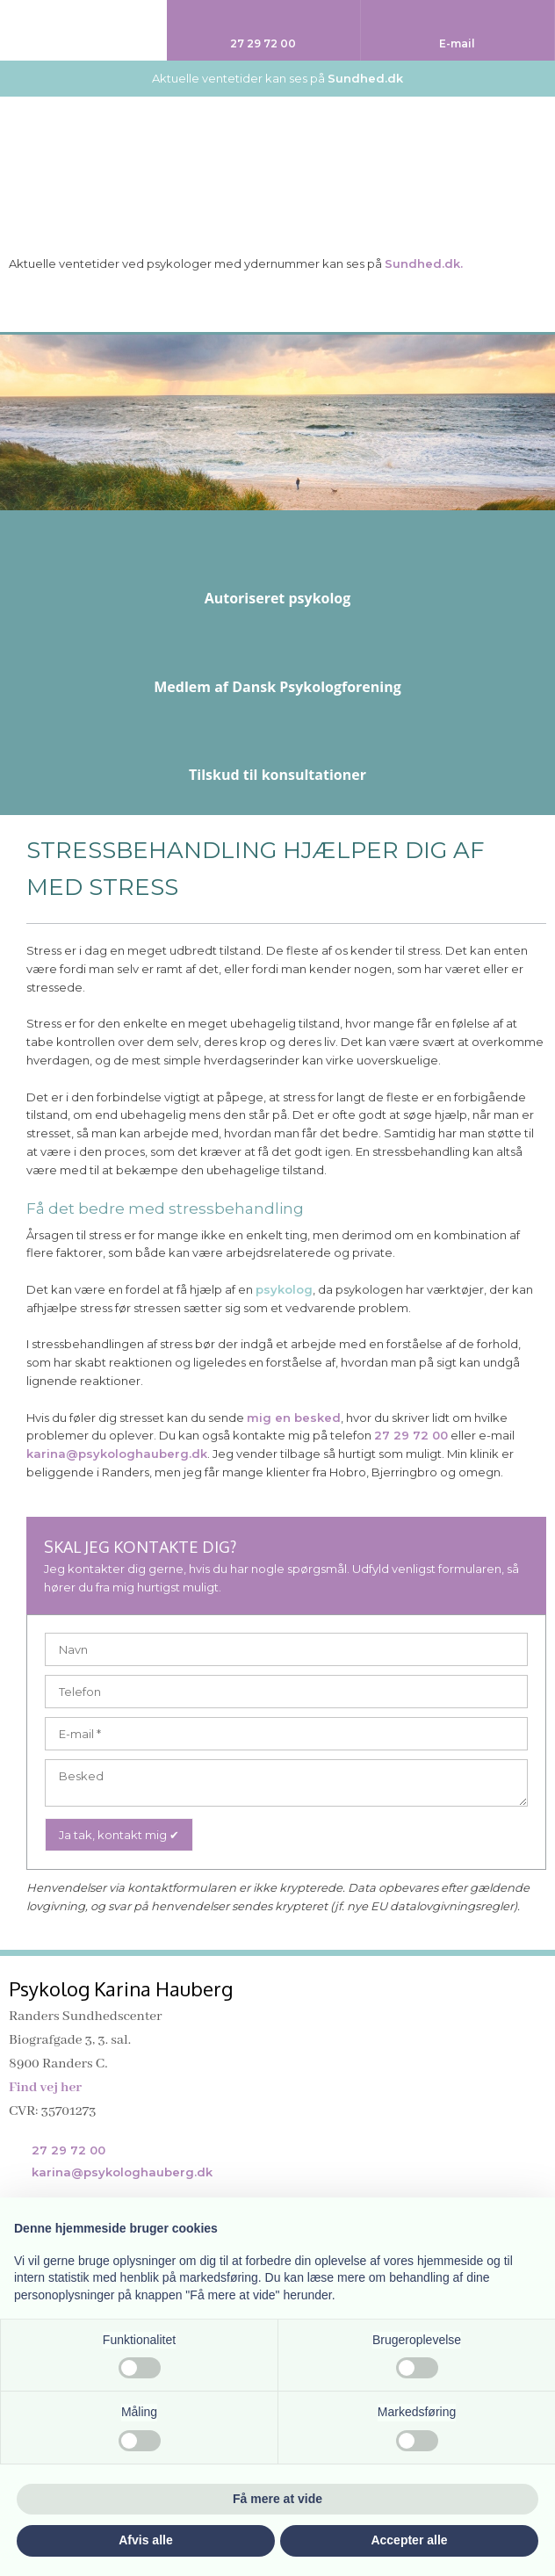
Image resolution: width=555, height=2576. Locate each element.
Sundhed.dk (365, 78)
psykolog (284, 1289)
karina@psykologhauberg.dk (116, 1454)
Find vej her (45, 2087)
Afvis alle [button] (145, 2540)
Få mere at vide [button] (277, 2499)
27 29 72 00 (411, 1435)
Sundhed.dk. (424, 263)
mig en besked (294, 1418)
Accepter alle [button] (409, 2540)
